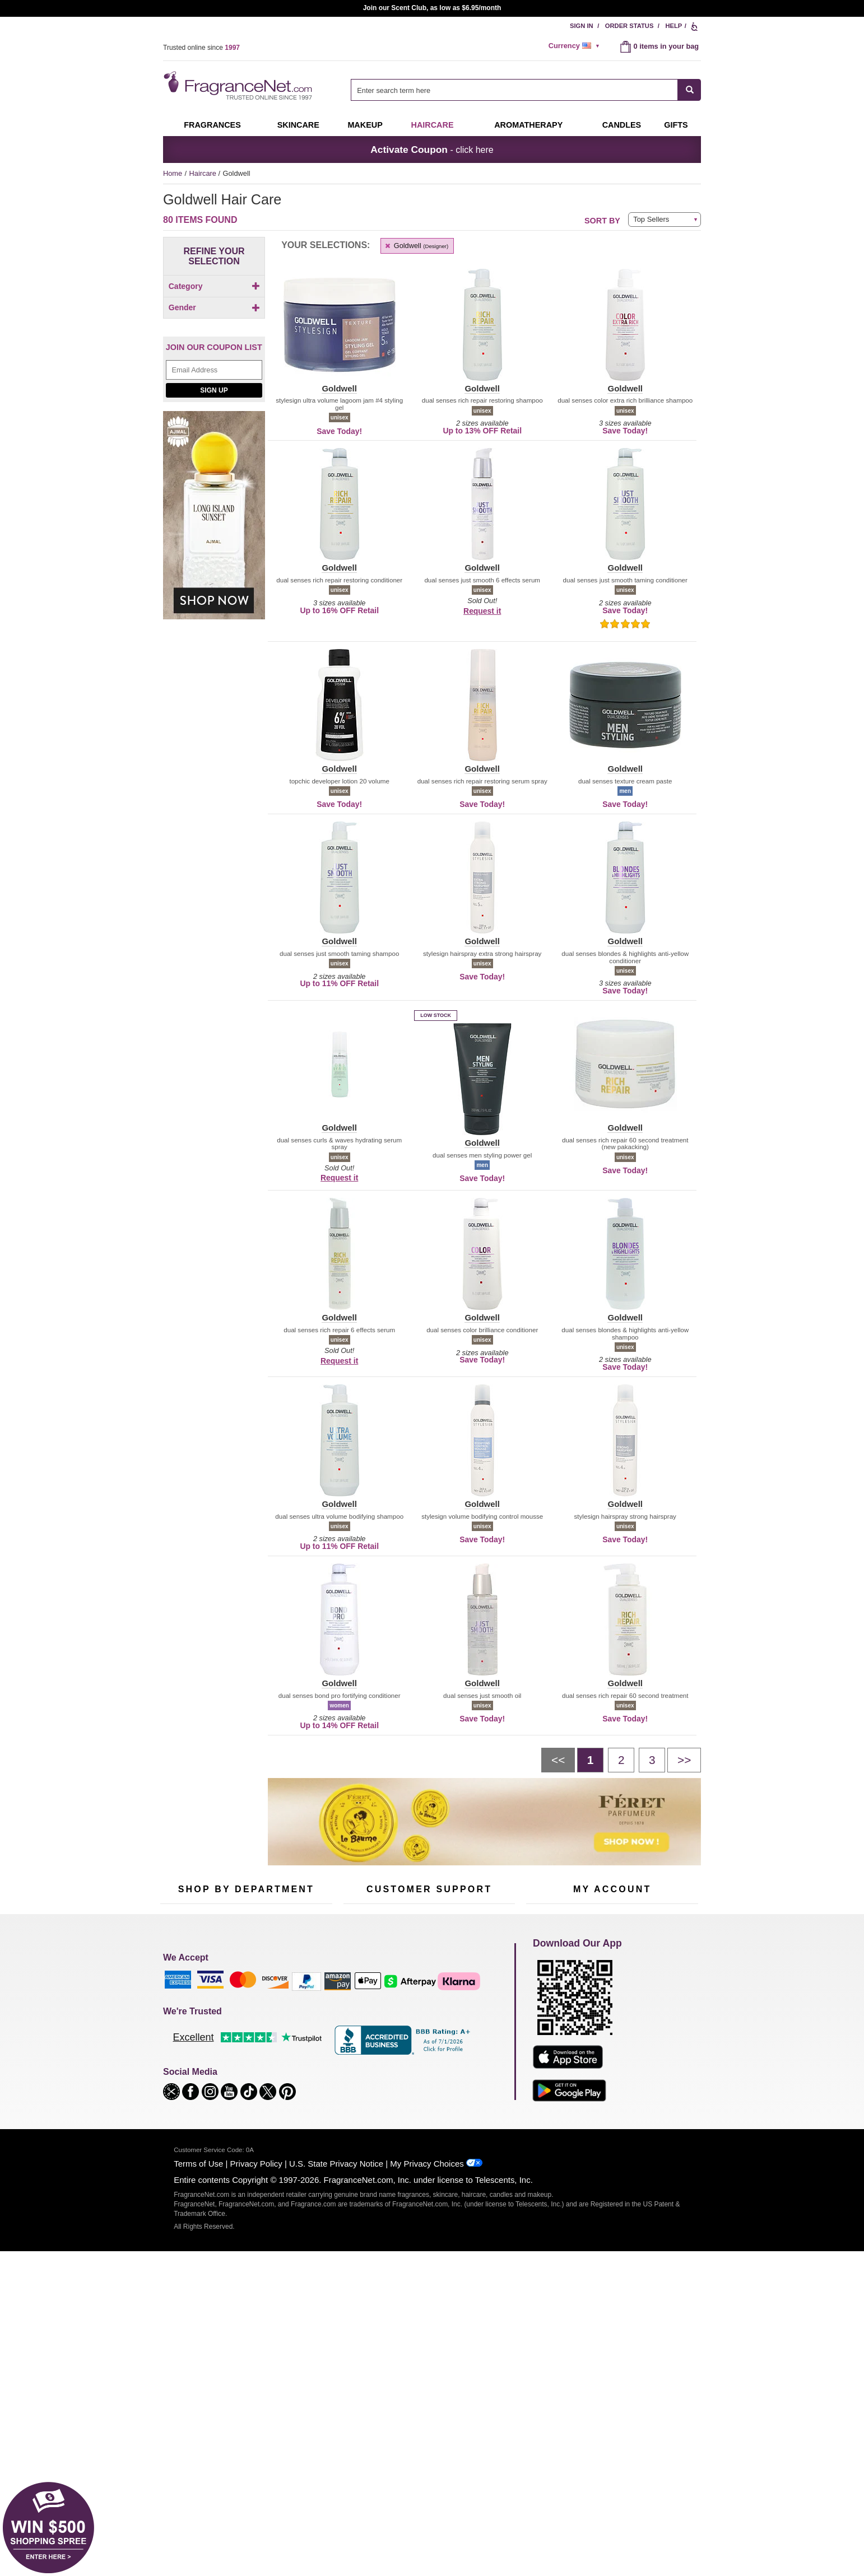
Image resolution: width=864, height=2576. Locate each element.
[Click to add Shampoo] (214, 329)
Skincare (298, 124)
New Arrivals (300, 2056)
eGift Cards (361, 2056)
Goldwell (416, 245)
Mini (286, 2073)
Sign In (581, 25)
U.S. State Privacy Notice (336, 2390)
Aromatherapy (244, 2056)
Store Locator (426, 2093)
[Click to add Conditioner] (214, 305)
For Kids (293, 2003)
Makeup (364, 124)
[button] (339, 331)
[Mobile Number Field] (492, 1929)
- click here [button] (431, 149)
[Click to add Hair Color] (214, 317)
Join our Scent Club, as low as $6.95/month (432, 8)
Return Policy (426, 2003)
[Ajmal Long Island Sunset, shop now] (214, 618)
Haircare (432, 124)
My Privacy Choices (426, 2390)
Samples (236, 2021)
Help (673, 25)
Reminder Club (612, 2021)
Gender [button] (214, 361)
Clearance (238, 2091)
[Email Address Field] (214, 467)
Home (172, 173)
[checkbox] (214, 306)
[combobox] (526, 90)
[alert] (576, 46)
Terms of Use (198, 2390)
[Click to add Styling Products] (214, 341)
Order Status (629, 25)
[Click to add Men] (214, 381)
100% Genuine (429, 2076)
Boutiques (176, 2083)
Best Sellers (241, 2073)
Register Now (547, 2021)
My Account (544, 2003)
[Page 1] (590, 1760)
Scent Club (239, 2108)
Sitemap (476, 2031)
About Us (358, 2038)
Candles (293, 2038)
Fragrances (212, 124)
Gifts (676, 124)
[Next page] (684, 1760)
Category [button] (214, 286)
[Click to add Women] (214, 405)
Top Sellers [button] (651, 219)
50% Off (235, 2003)
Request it (482, 610)
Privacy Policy (256, 2390)
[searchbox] (514, 90)
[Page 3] (652, 1760)
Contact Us (361, 2021)
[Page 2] (621, 1760)
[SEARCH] (689, 90)
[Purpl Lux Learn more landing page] (612, 2055)
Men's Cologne (184, 2049)
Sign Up (213, 487)
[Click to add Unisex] (214, 393)
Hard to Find (299, 2091)
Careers (476, 2076)
